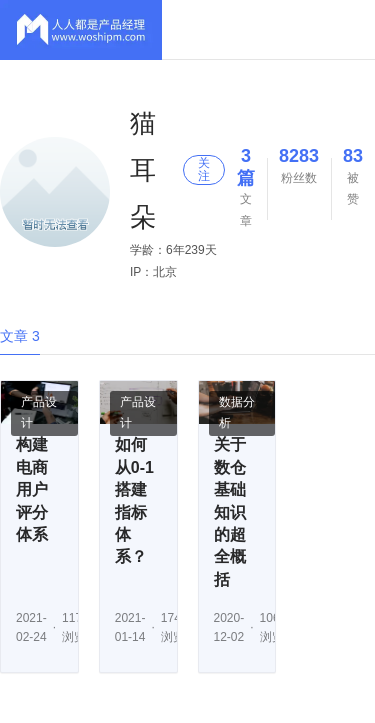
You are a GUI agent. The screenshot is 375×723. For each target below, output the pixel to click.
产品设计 (39, 413)
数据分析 (237, 413)
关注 (204, 169)
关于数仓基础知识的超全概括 (230, 511)
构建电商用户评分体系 (32, 489)
